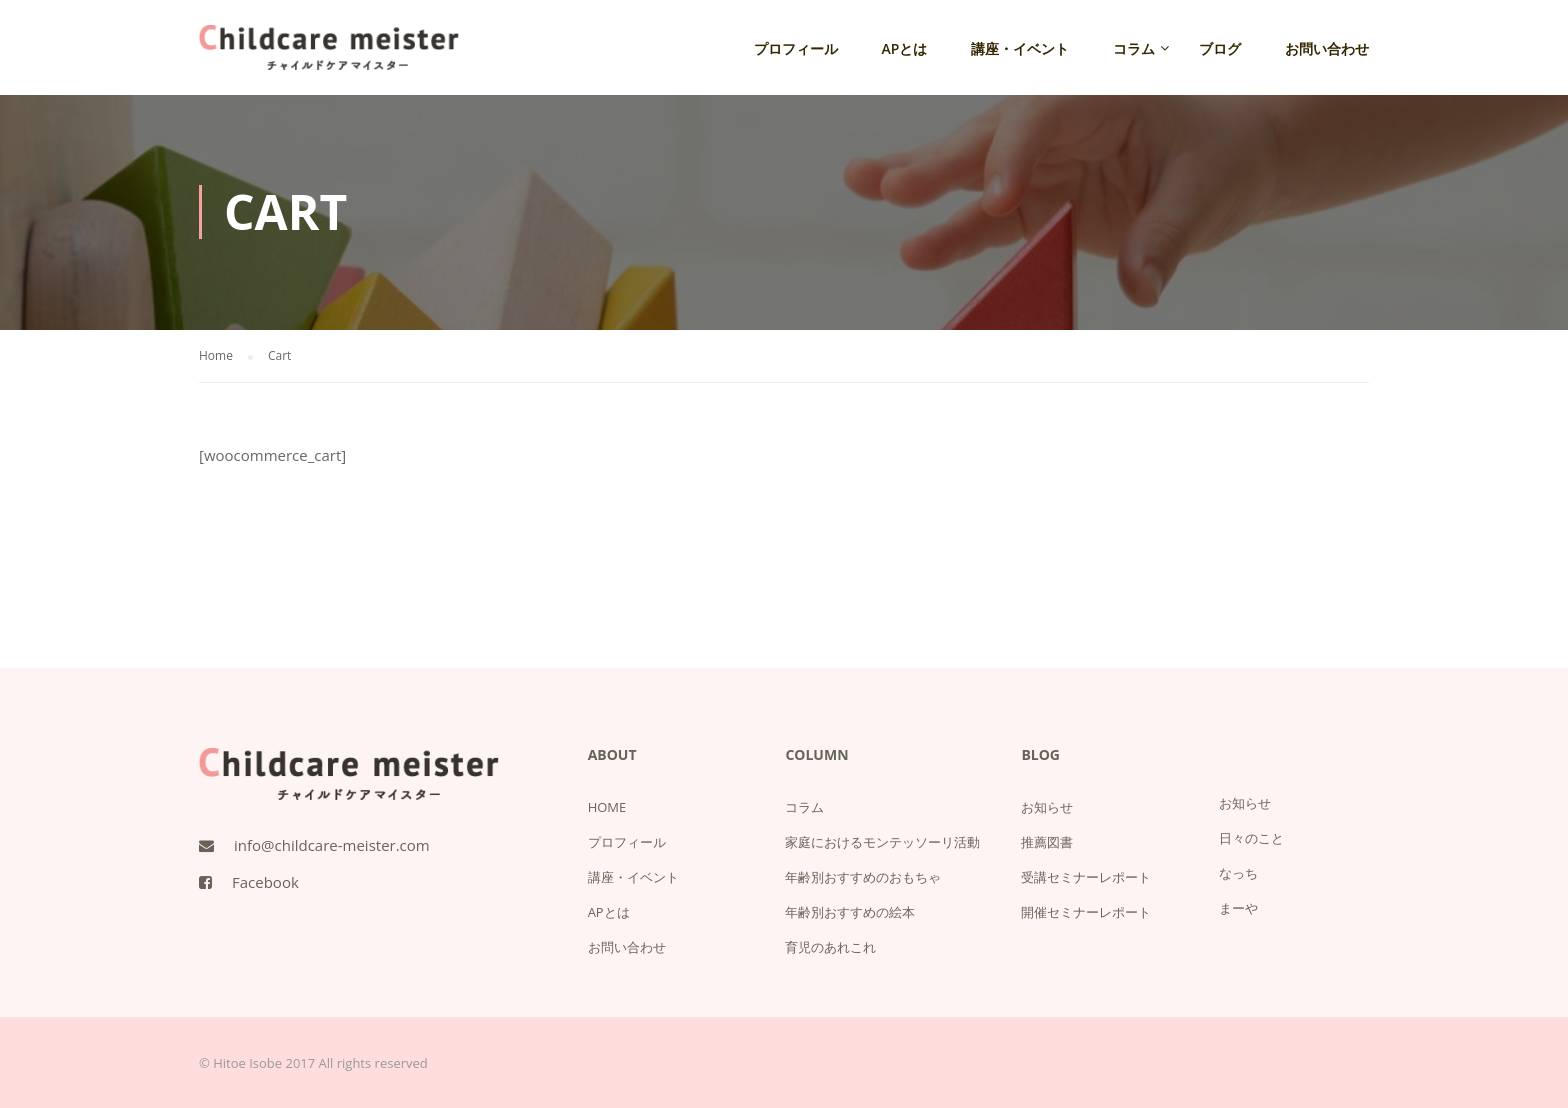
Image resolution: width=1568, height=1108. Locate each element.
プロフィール (796, 48)
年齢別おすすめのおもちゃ (863, 877)
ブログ (1220, 48)
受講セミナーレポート (1086, 877)
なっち (1238, 873)
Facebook (265, 882)
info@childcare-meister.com (332, 845)
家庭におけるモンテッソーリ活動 (882, 842)
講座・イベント (1020, 48)
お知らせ (1047, 807)
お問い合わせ (1327, 48)
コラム (1134, 48)
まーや (1238, 908)
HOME (607, 807)
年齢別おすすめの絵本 (850, 912)
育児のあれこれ (830, 947)
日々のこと (1251, 838)
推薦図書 (1047, 842)
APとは (905, 48)
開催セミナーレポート (1086, 912)
